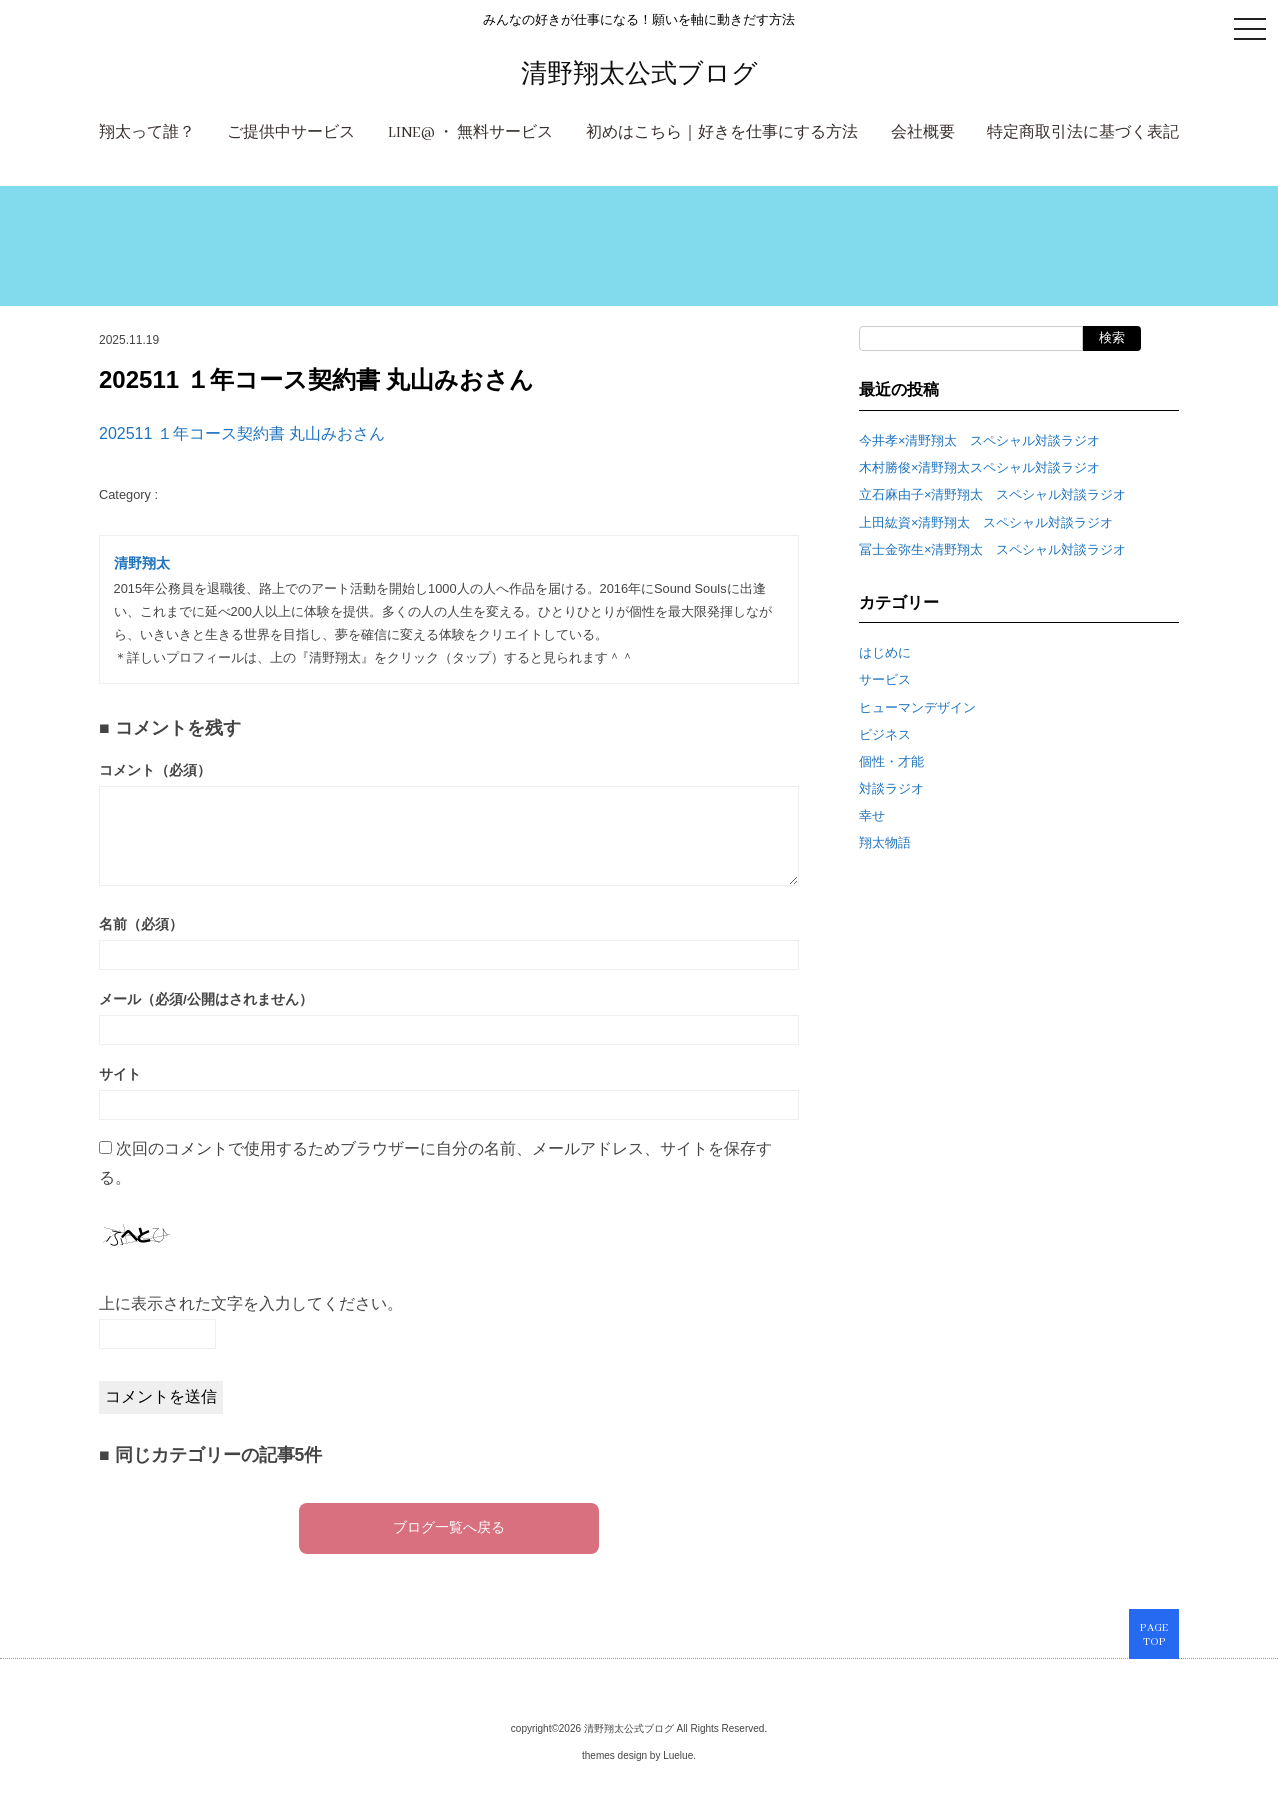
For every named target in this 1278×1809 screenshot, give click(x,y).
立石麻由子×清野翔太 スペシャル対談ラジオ (992, 494)
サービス (885, 679)
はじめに (885, 652)
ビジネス (885, 734)
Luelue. (679, 1755)
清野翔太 (142, 563)
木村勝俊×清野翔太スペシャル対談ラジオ (979, 467)
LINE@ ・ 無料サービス (470, 133)
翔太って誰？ (147, 133)
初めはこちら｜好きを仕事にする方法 (722, 133)
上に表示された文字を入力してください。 (251, 1303)
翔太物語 (885, 842)
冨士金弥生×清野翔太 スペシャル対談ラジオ (992, 549)
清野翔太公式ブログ (639, 73)
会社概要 (923, 133)
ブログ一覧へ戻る (449, 1528)
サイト (120, 1074)
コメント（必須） (155, 770)
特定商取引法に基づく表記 (1083, 133)
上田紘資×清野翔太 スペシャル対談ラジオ (986, 522)
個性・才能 (891, 761)
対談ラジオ (891, 788)
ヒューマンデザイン (917, 707)
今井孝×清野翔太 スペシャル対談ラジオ (979, 440)
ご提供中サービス (291, 133)
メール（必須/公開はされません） (206, 999)
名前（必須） (141, 924)
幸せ (872, 815)
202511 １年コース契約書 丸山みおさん (242, 433)
